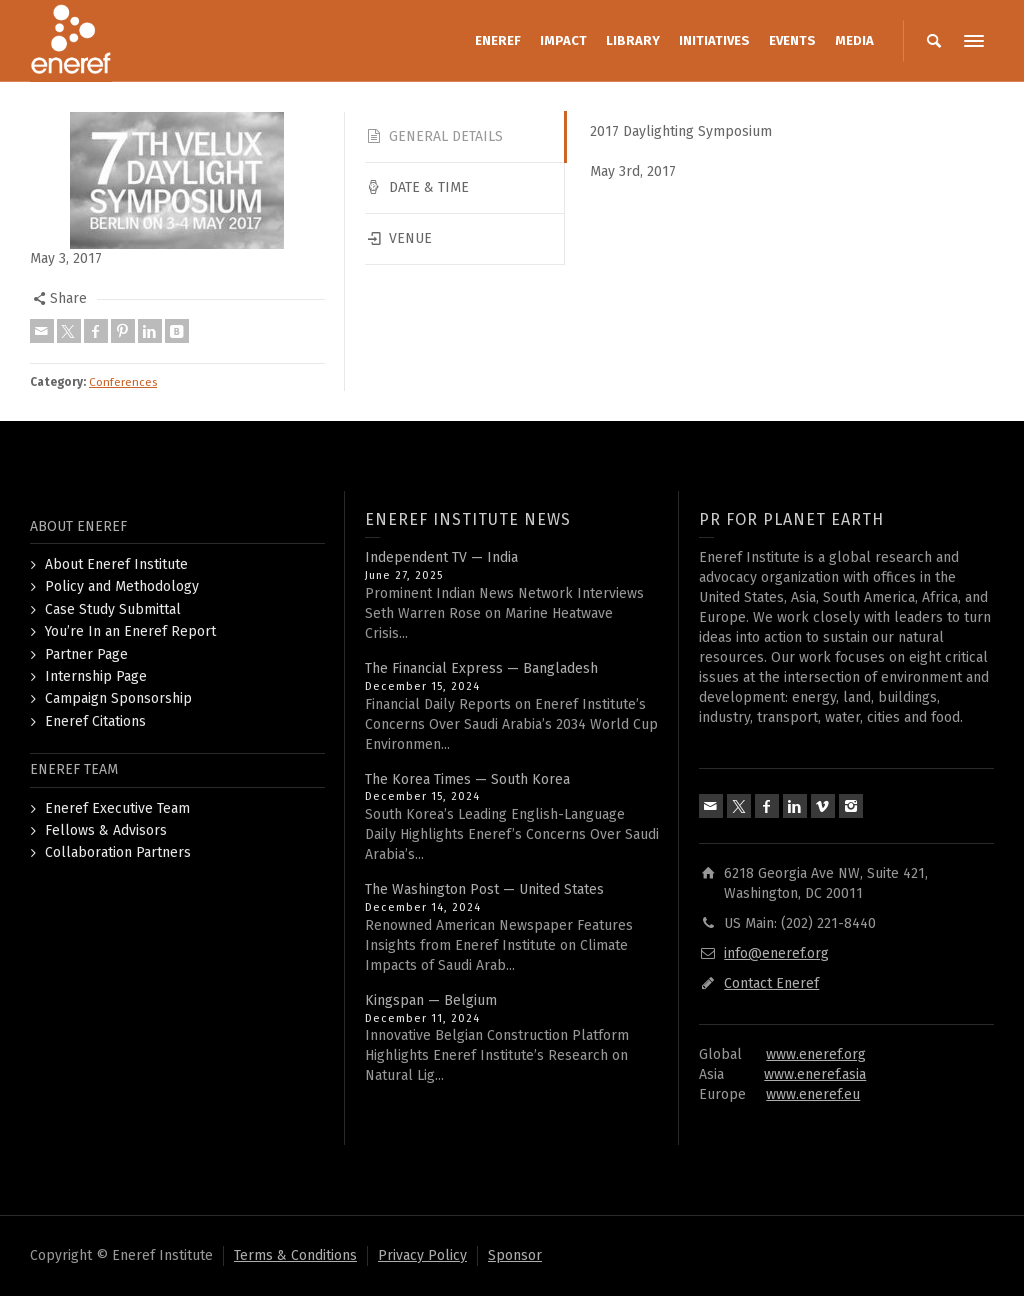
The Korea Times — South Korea (467, 779)
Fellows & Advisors (106, 830)
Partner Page (86, 654)
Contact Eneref (771, 983)
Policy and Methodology (122, 586)
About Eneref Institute (116, 564)
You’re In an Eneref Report (130, 631)
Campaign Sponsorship (118, 698)
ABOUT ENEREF (78, 526)
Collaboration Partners (118, 852)
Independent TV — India (441, 557)
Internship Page (96, 676)
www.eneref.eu (813, 1094)
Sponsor (515, 1255)
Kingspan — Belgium (431, 1000)
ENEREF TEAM (74, 769)
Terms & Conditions (295, 1255)
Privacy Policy (422, 1255)
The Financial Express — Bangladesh (481, 668)
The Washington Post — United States (484, 889)
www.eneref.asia (815, 1074)
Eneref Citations (95, 721)
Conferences (123, 382)
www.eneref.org (816, 1054)
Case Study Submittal (113, 609)
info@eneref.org (776, 953)
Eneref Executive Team (117, 808)
